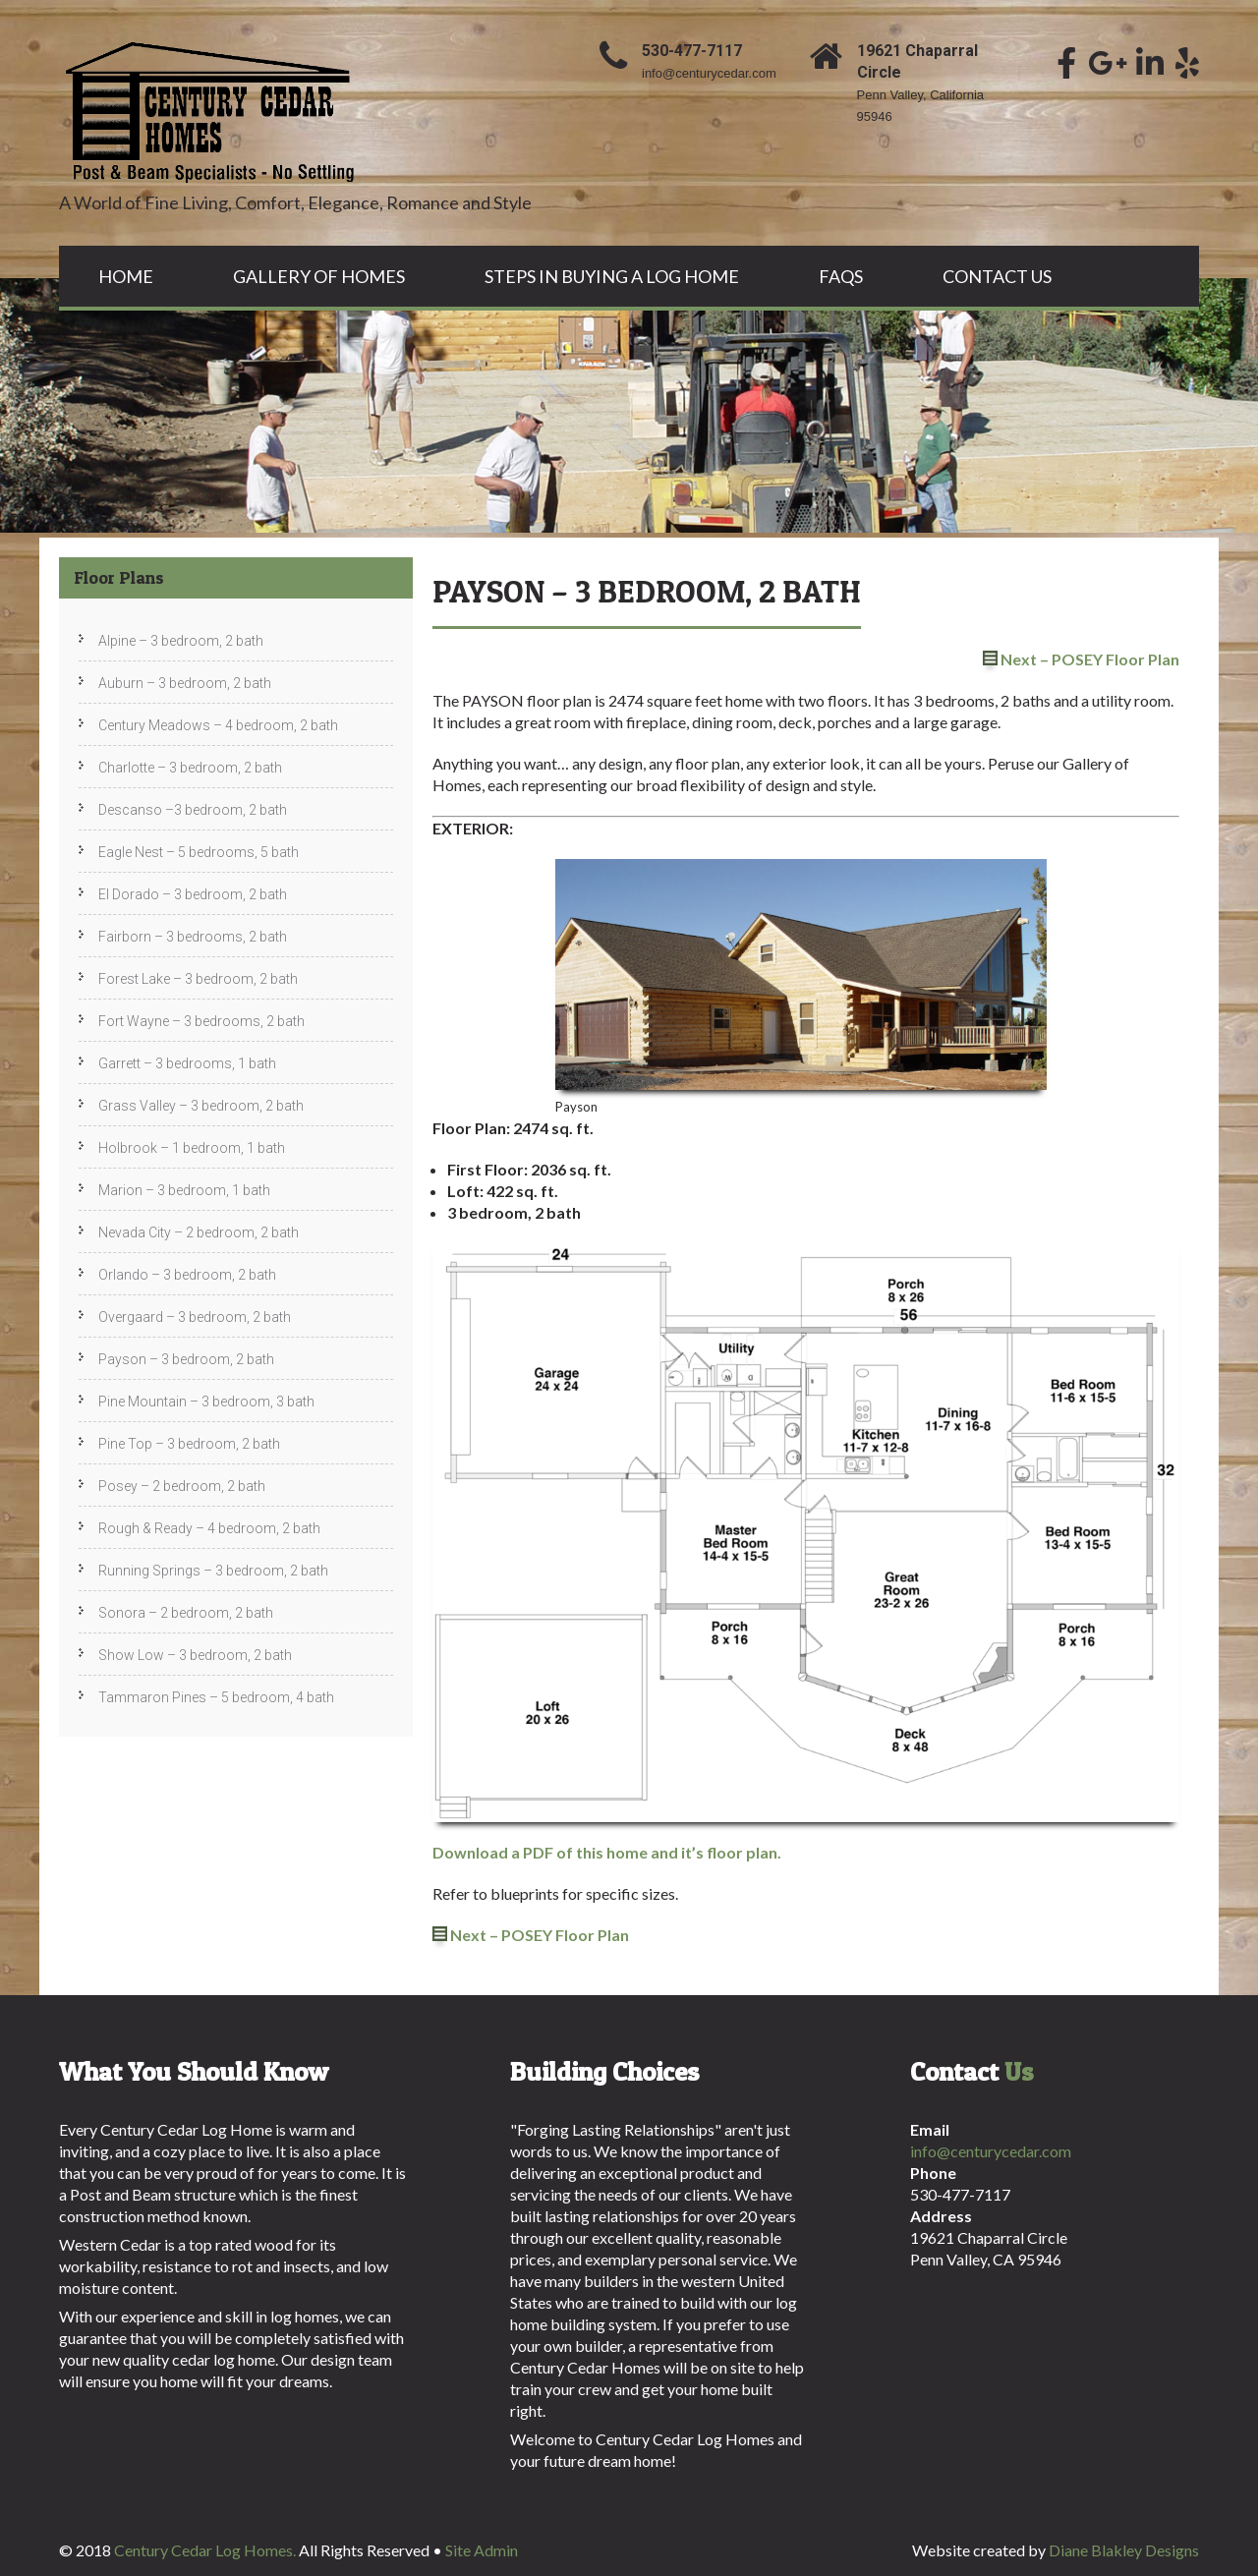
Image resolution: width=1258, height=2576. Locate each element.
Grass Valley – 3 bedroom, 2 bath (201, 1106)
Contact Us (997, 276)
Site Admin (481, 2550)
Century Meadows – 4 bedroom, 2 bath (218, 725)
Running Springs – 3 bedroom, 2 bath (213, 1570)
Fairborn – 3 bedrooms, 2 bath (192, 937)
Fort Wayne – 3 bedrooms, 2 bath (201, 1021)
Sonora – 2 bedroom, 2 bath (185, 1613)
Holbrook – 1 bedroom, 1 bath (191, 1148)
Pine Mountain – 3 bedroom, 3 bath (206, 1401)
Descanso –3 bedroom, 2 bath (192, 810)
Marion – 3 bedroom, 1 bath (184, 1190)
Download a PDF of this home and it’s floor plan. (606, 1852)
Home (125, 276)
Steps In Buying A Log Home (612, 276)
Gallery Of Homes (319, 276)
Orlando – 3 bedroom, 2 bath (187, 1275)
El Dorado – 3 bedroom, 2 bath (192, 894)
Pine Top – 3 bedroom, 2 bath (189, 1444)
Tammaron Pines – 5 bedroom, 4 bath (216, 1697)
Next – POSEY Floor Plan (1090, 659)
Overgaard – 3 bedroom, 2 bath (194, 1317)
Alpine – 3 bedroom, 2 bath (180, 641)
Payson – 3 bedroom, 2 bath (186, 1359)
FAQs (841, 276)
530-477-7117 (692, 50)
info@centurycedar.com (709, 73)
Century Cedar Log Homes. (206, 2550)
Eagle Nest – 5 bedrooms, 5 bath (198, 852)
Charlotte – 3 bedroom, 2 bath (190, 767)
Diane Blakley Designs (1124, 2550)
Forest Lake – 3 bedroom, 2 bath (198, 979)
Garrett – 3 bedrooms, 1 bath (187, 1063)
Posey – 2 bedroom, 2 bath (181, 1486)
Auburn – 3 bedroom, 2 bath (184, 683)
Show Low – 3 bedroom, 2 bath (195, 1655)
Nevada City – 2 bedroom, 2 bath (198, 1232)
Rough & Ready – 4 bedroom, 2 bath (209, 1528)
